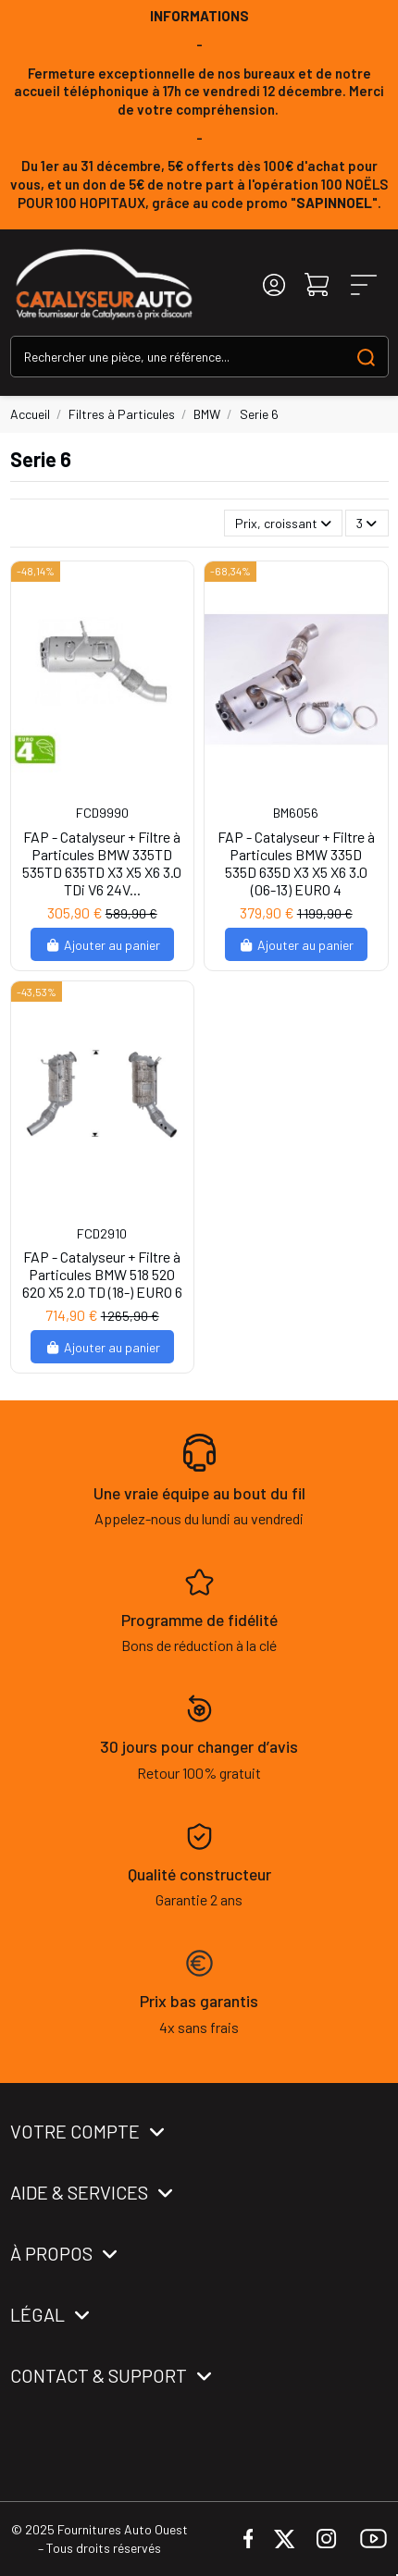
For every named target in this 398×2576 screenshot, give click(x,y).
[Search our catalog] (366, 356)
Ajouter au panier (102, 945)
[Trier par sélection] (283, 523)
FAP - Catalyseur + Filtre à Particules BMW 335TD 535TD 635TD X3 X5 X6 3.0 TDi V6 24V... (101, 863)
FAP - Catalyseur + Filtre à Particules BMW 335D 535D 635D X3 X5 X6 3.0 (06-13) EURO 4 (296, 863)
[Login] (274, 284)
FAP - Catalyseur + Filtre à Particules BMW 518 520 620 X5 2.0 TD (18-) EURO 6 (102, 1274)
